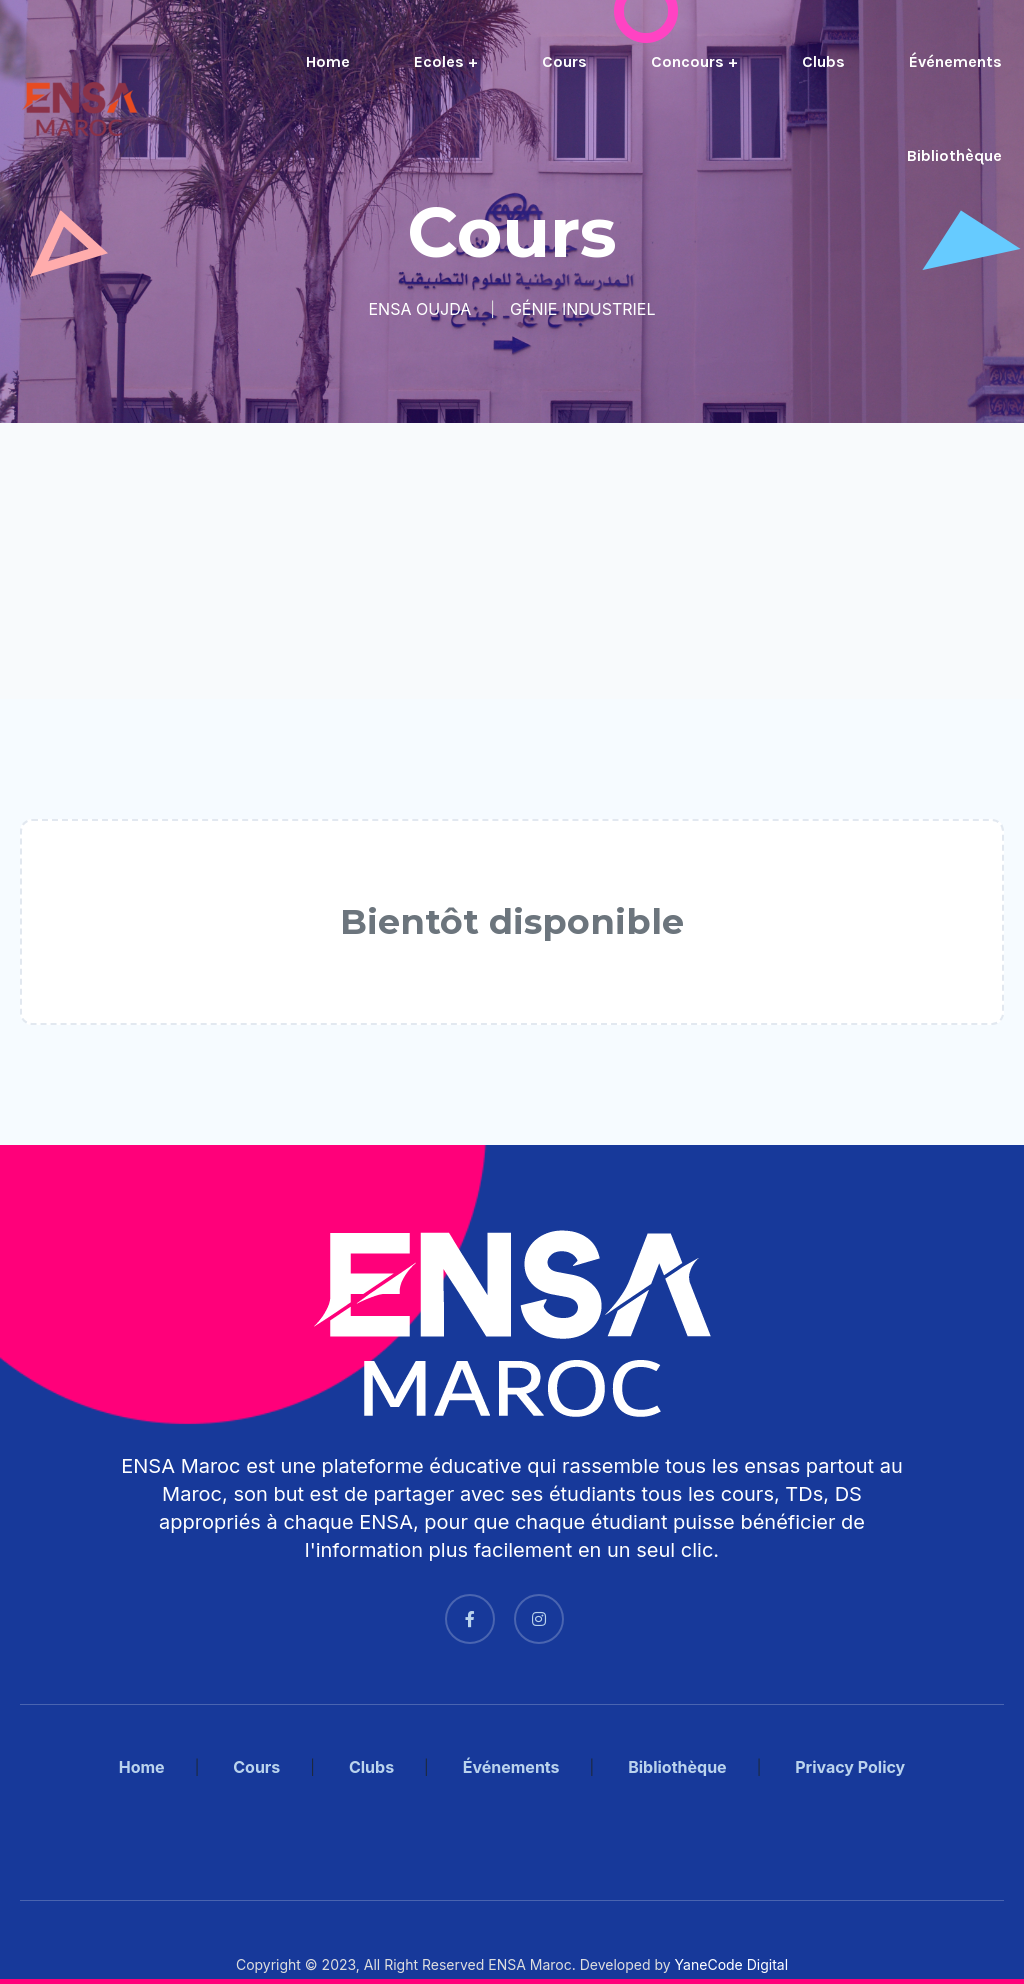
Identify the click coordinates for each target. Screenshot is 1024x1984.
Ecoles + (446, 61)
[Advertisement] (512, 561)
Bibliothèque (954, 155)
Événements (955, 61)
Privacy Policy (850, 1767)
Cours (564, 61)
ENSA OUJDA (420, 309)
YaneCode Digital (731, 1964)
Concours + (694, 61)
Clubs (823, 61)
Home (328, 61)
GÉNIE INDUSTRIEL (583, 309)
